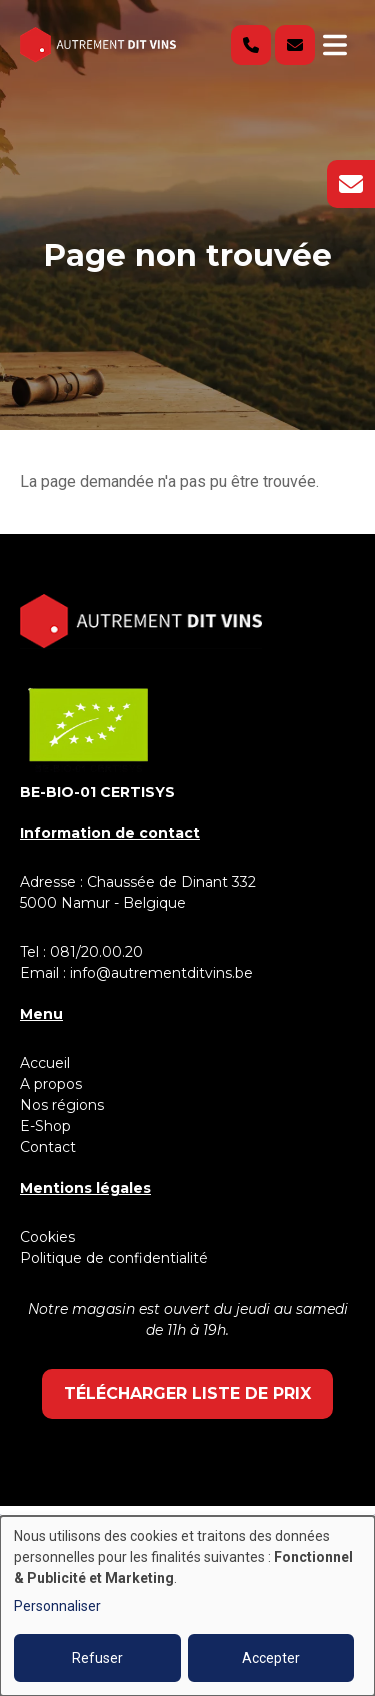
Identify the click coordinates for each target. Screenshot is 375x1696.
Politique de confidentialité (114, 1258)
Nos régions (62, 1105)
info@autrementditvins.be (161, 973)
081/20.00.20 (96, 952)
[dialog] (187, 1606)
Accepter (271, 1658)
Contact (48, 1147)
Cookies (47, 1237)
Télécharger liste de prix (187, 1393)
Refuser (97, 1658)
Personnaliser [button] (57, 1606)
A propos (51, 1084)
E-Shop (47, 1126)
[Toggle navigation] (335, 45)
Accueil (45, 1063)
